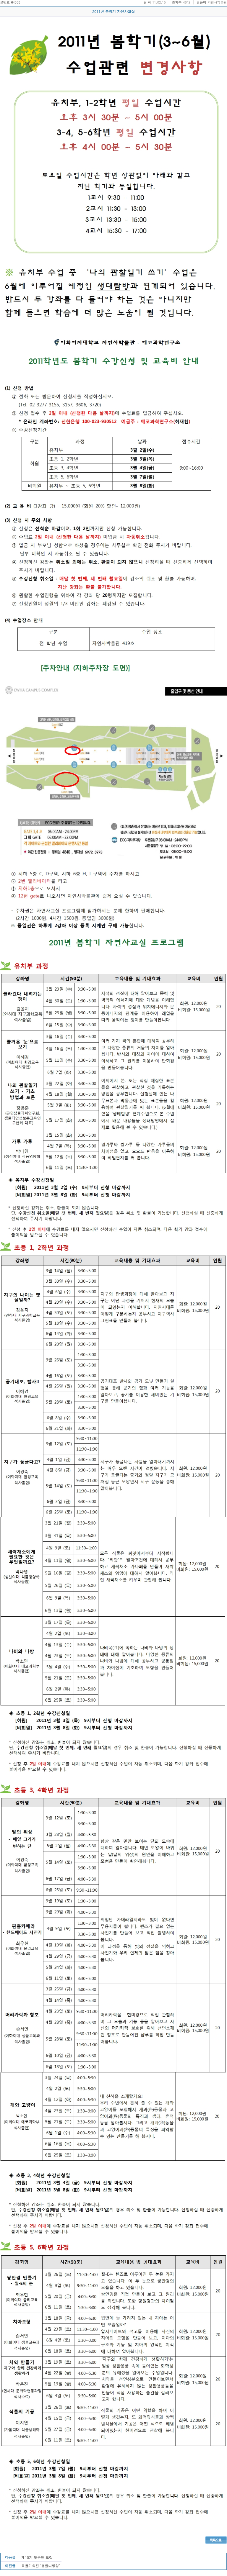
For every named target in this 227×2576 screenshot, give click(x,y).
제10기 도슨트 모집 (37, 2557)
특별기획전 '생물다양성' (40, 2565)
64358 (15, 2)
